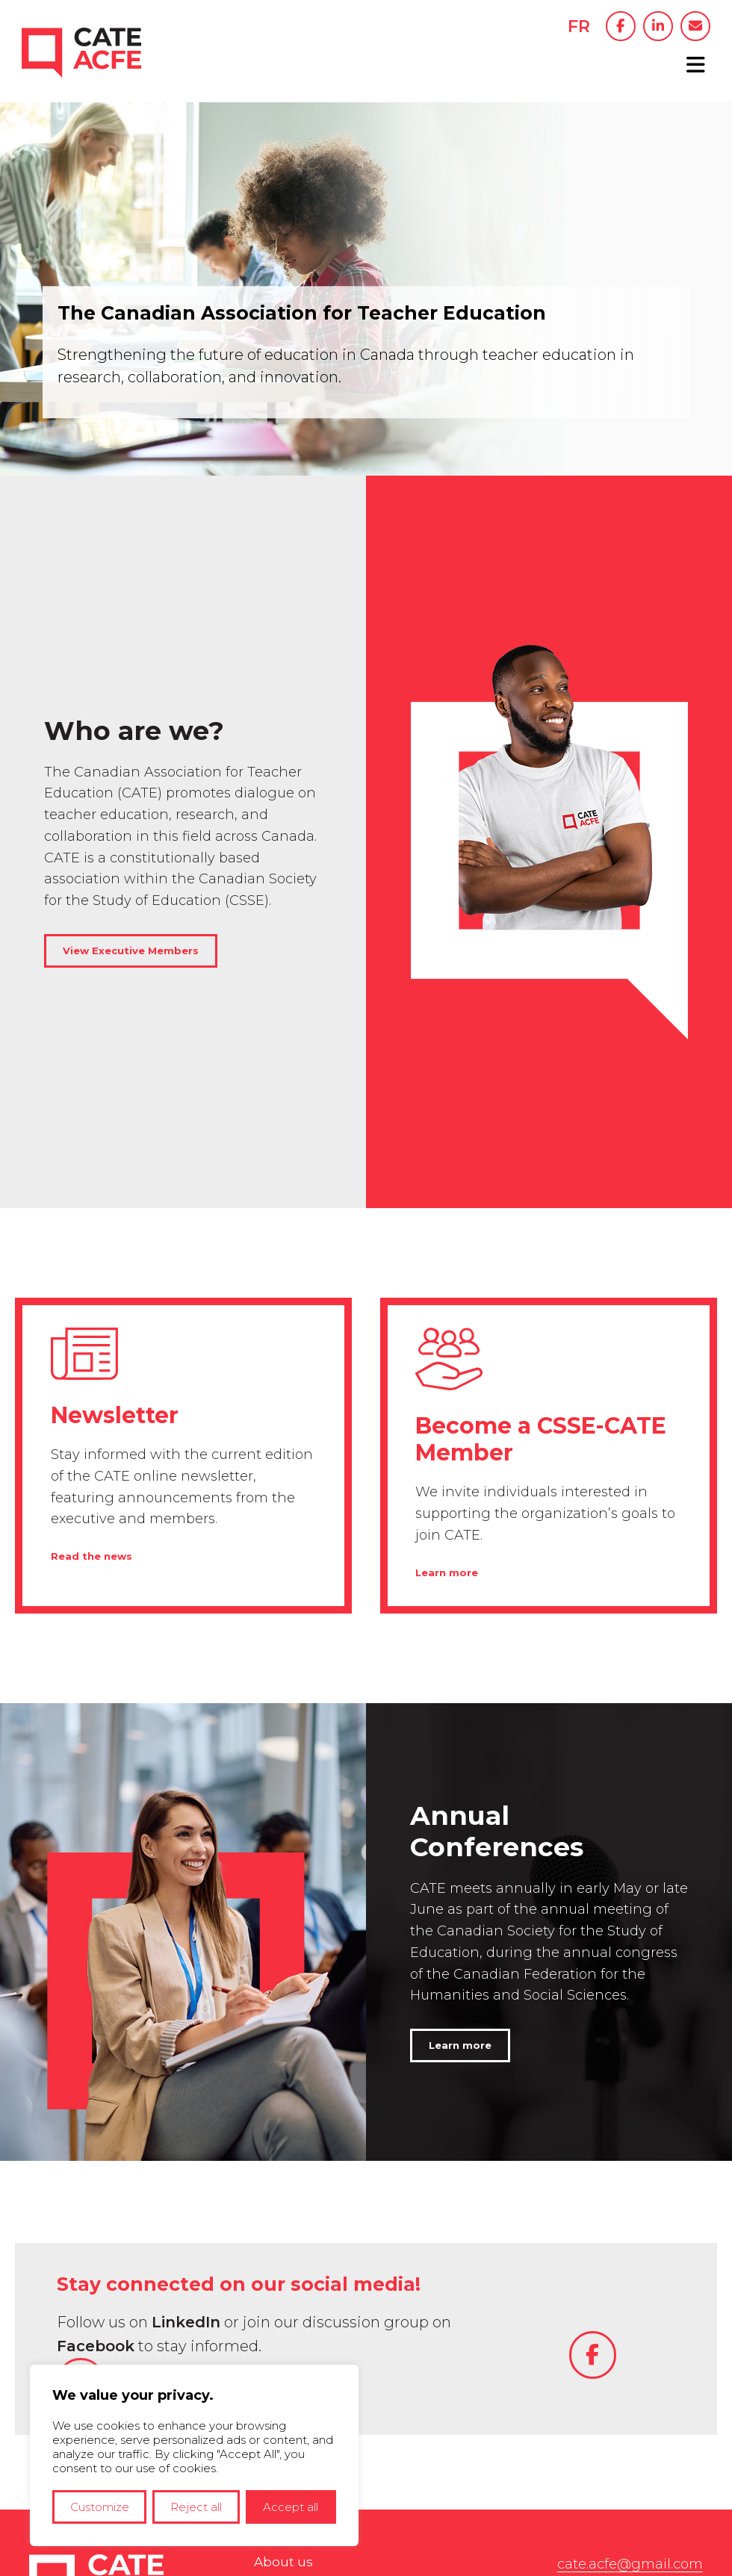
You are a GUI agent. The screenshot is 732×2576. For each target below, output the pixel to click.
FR (571, 26)
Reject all (196, 2507)
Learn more (448, 1320)
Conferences (296, 2342)
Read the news (94, 1303)
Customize (99, 2507)
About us (284, 2314)
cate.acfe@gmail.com (624, 2315)
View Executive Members (135, 824)
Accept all (290, 2507)
